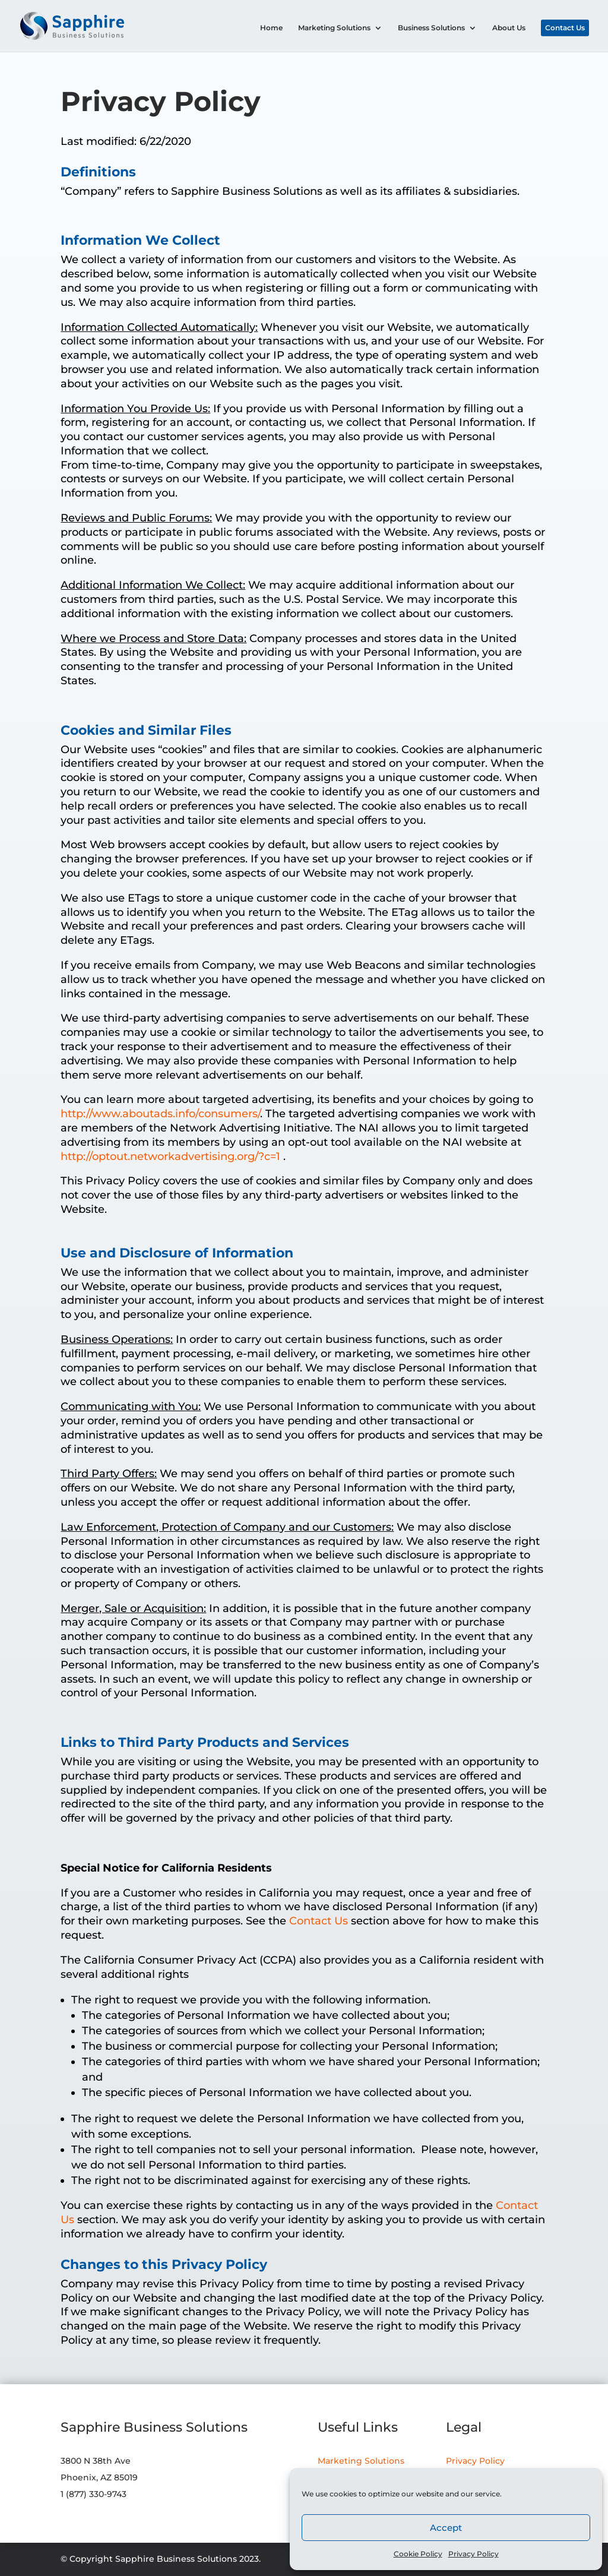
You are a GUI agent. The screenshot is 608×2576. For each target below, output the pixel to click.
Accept (446, 2527)
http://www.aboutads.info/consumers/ (160, 1113)
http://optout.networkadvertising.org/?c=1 (172, 1156)
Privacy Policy (473, 2553)
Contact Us (565, 27)
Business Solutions (431, 28)
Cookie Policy (418, 2553)
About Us (508, 28)
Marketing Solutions (334, 28)
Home (271, 28)
